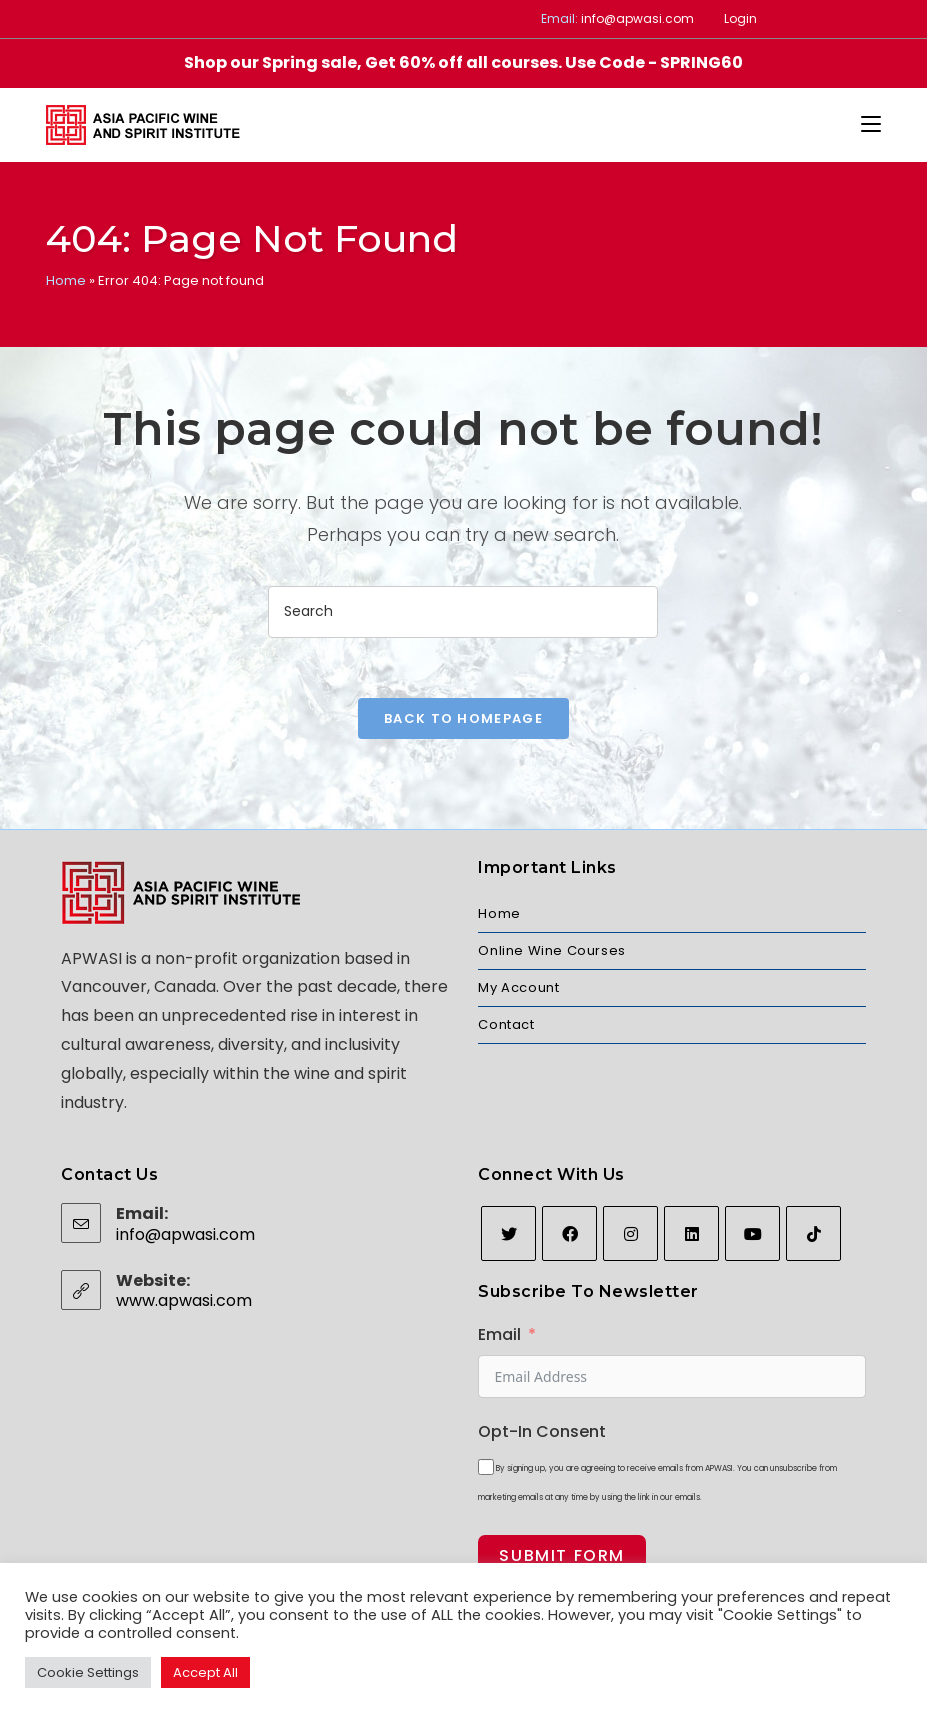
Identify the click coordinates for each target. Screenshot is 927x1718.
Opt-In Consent (542, 1431)
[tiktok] (813, 1233)
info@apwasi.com (637, 18)
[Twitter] (508, 1233)
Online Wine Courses (551, 950)
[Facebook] (569, 1233)
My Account (518, 987)
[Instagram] (630, 1233)
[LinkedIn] (691, 1233)
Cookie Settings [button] (88, 1672)
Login (740, 18)
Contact (506, 1024)
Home (66, 280)
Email (499, 1334)
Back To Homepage (463, 718)
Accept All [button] (205, 1672)
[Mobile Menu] (871, 125)
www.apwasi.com (184, 1300)
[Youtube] (752, 1233)
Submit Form (562, 1555)
